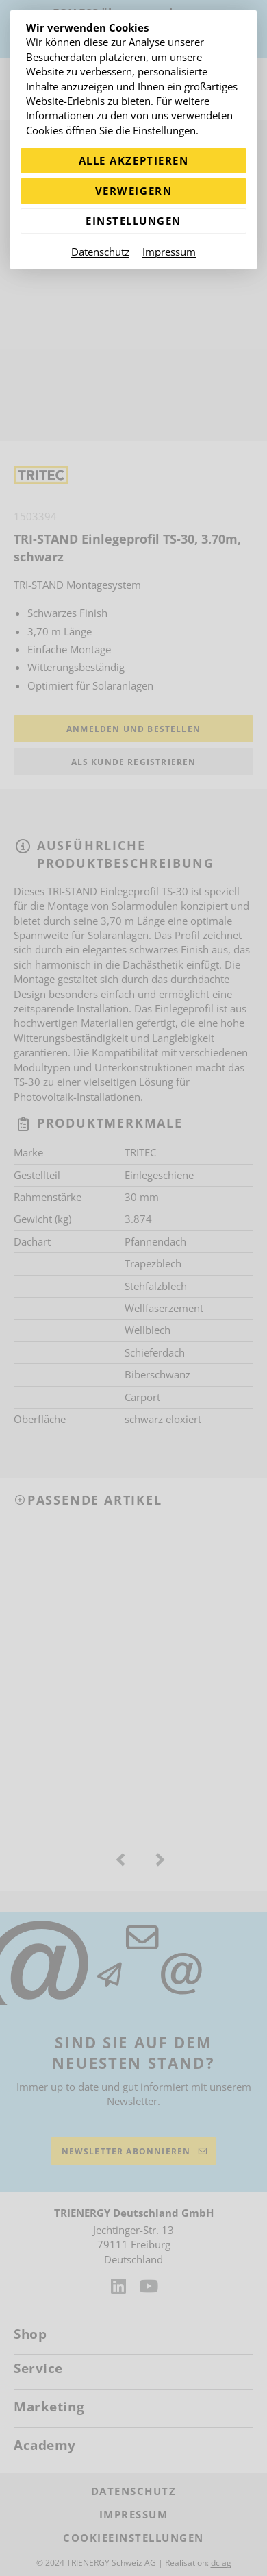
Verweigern (133, 190)
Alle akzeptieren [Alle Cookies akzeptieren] (133, 160)
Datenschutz (100, 251)
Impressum (169, 251)
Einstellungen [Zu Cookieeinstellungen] (133, 221)
